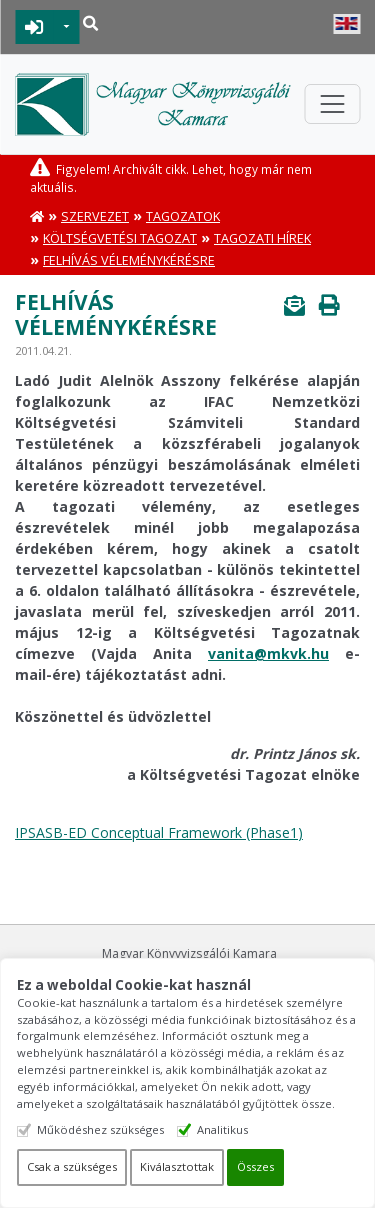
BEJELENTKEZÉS (34, 27)
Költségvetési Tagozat (120, 238)
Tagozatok (183, 216)
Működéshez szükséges (100, 1129)
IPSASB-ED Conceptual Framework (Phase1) (159, 832)
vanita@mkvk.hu (268, 653)
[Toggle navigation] (332, 104)
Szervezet (95, 216)
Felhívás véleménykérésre (129, 260)
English (346, 24)
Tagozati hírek (262, 238)
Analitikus (222, 1129)
